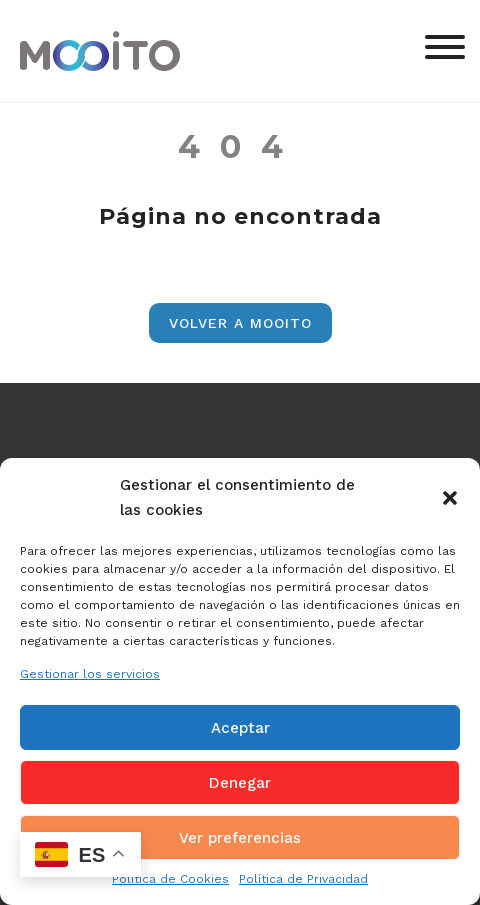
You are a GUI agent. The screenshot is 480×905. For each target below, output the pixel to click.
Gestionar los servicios (90, 674)
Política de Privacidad (303, 879)
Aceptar (240, 728)
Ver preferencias (240, 838)
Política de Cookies (170, 879)
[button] (450, 498)
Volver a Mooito (240, 323)
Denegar (240, 783)
